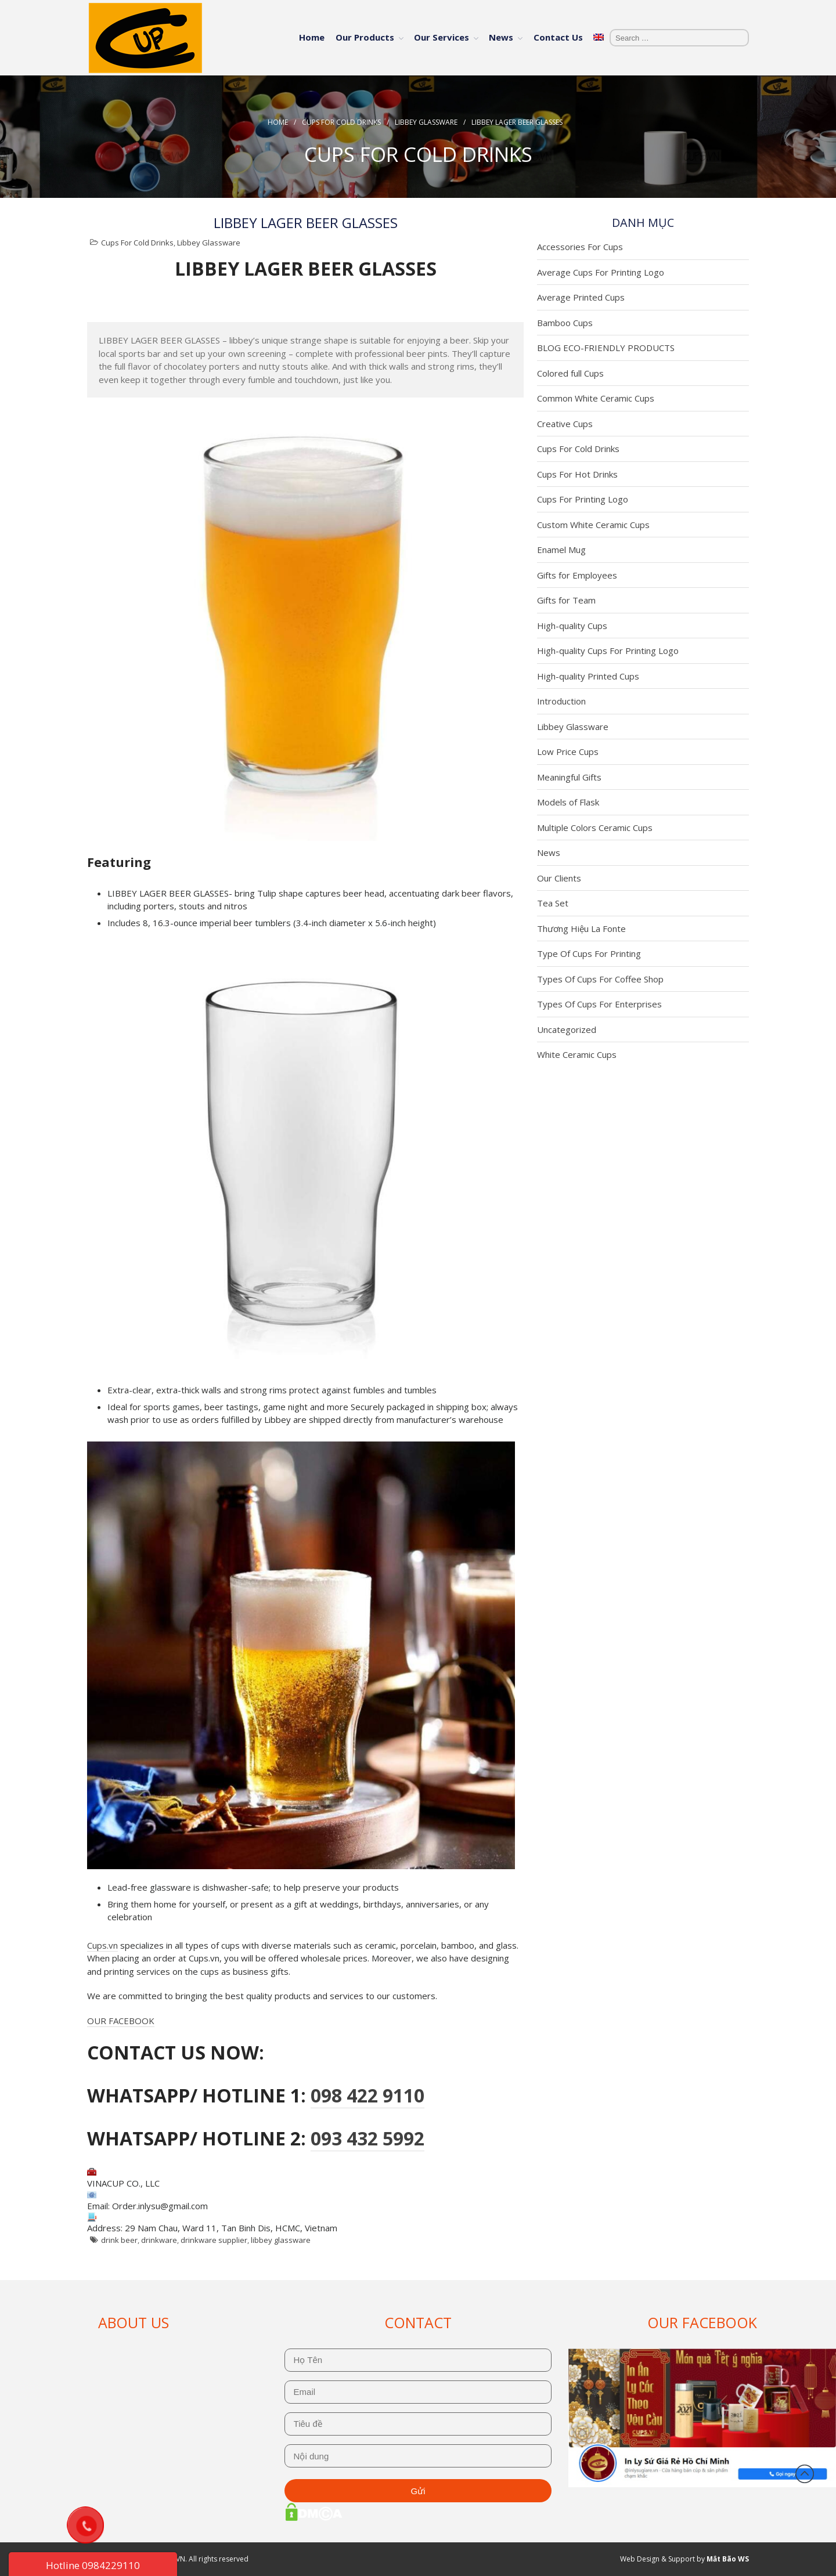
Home (312, 37)
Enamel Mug (561, 549)
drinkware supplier (214, 2240)
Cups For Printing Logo (582, 499)
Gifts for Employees (577, 575)
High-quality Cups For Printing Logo (608, 650)
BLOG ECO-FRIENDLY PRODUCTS (606, 347)
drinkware (159, 2240)
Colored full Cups (570, 373)
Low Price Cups (568, 751)
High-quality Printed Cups (588, 676)
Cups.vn (102, 1945)
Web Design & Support (657, 2559)
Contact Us (558, 37)
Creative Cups (565, 423)
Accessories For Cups (580, 246)
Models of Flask (568, 802)
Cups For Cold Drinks (341, 122)
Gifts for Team (566, 600)
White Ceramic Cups (577, 1054)
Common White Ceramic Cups (595, 398)
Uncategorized (566, 1029)
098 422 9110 (367, 2095)
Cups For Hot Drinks (577, 474)
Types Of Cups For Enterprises (599, 1004)
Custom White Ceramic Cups (593, 524)
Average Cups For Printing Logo (600, 272)
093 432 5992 (367, 2138)
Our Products (365, 37)
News (501, 37)
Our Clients (559, 878)
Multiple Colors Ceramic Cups (595, 827)
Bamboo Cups (565, 322)
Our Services (441, 37)
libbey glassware (281, 2240)
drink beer (119, 2240)
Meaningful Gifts (569, 777)
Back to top (804, 2474)
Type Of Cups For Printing (589, 953)
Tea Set (552, 903)
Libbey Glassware (426, 122)
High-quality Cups (572, 625)
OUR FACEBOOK (120, 2020)
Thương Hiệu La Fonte (581, 928)
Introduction (561, 701)
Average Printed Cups (581, 297)
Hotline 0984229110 (93, 2565)
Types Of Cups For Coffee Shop (600, 979)
